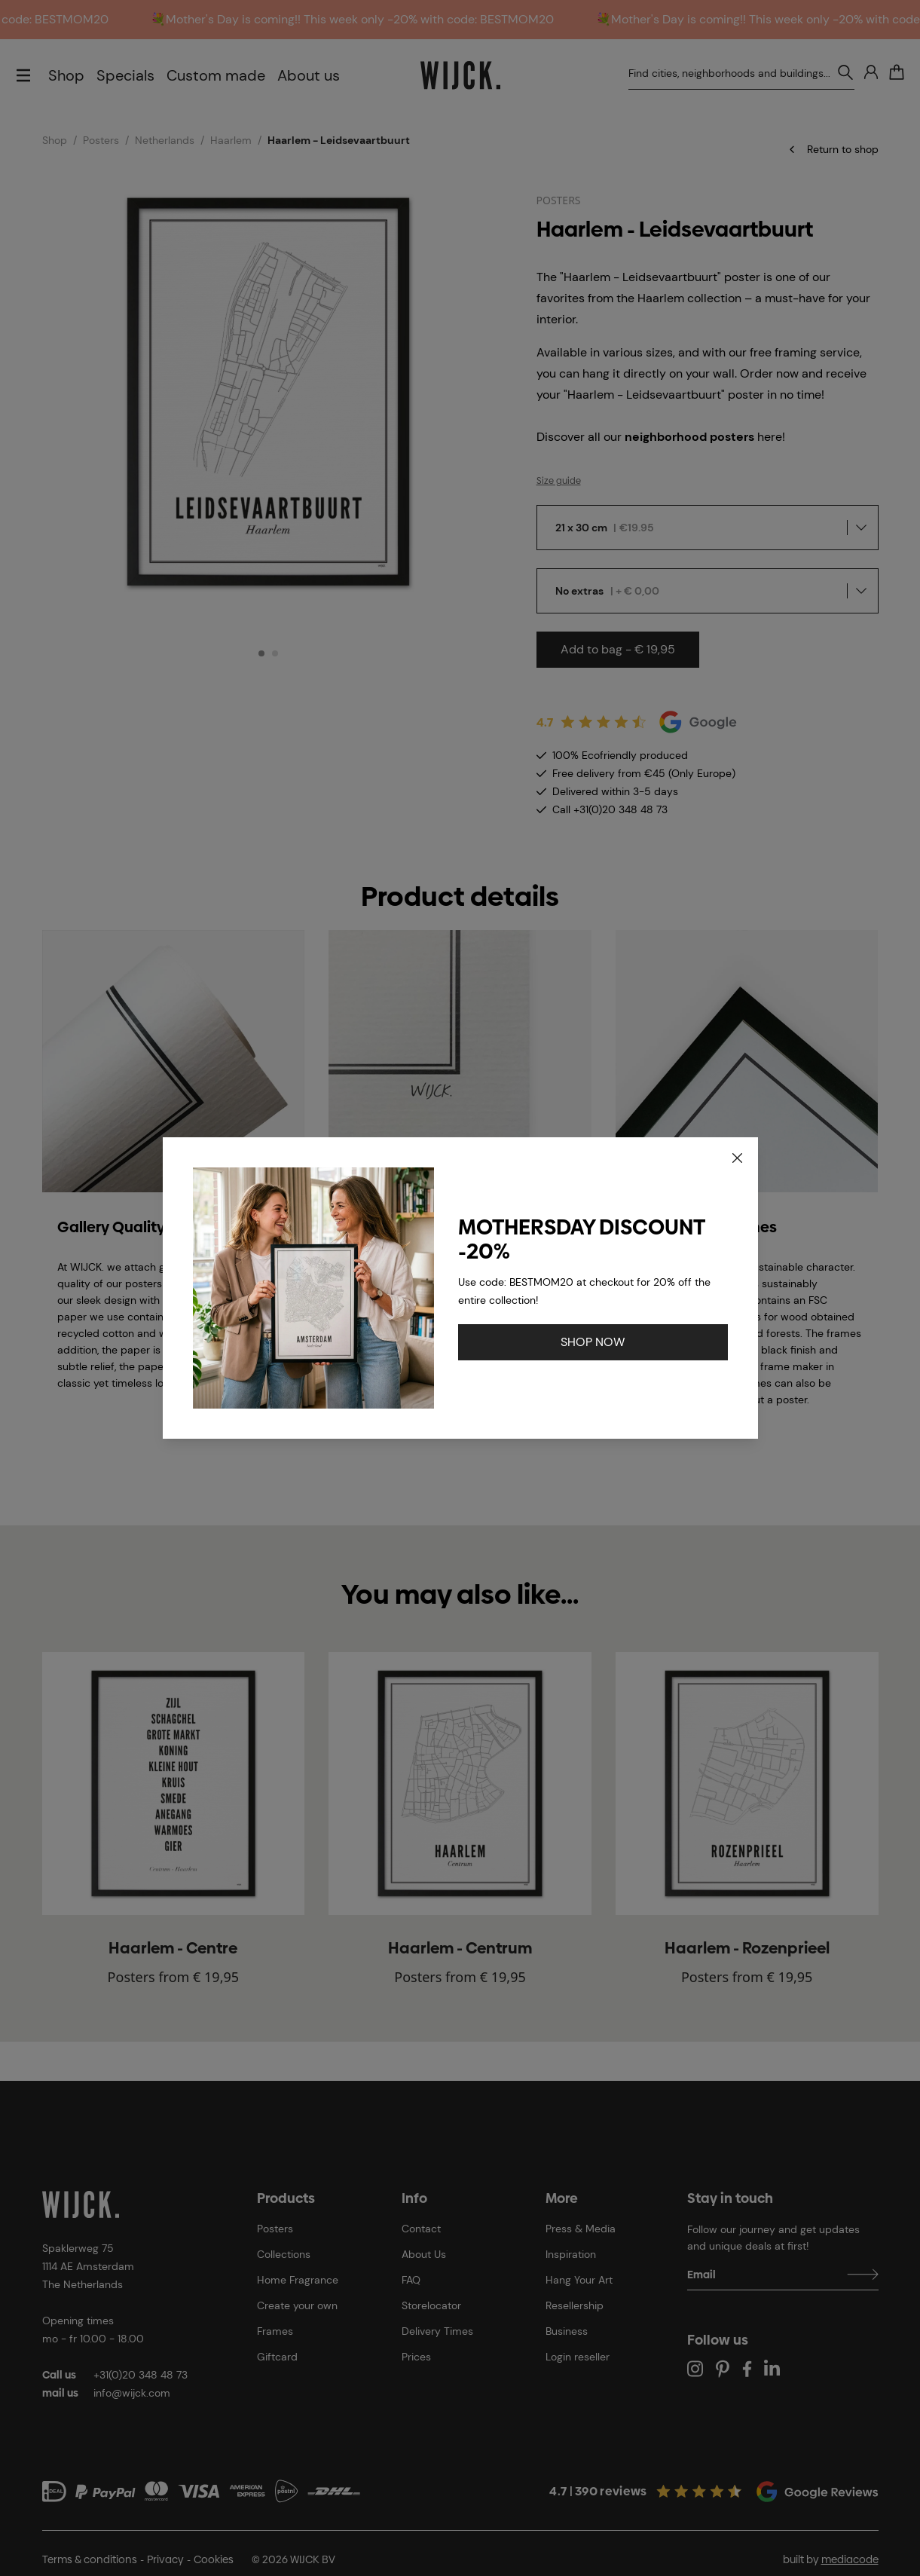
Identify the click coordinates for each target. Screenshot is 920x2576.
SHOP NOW (593, 1342)
